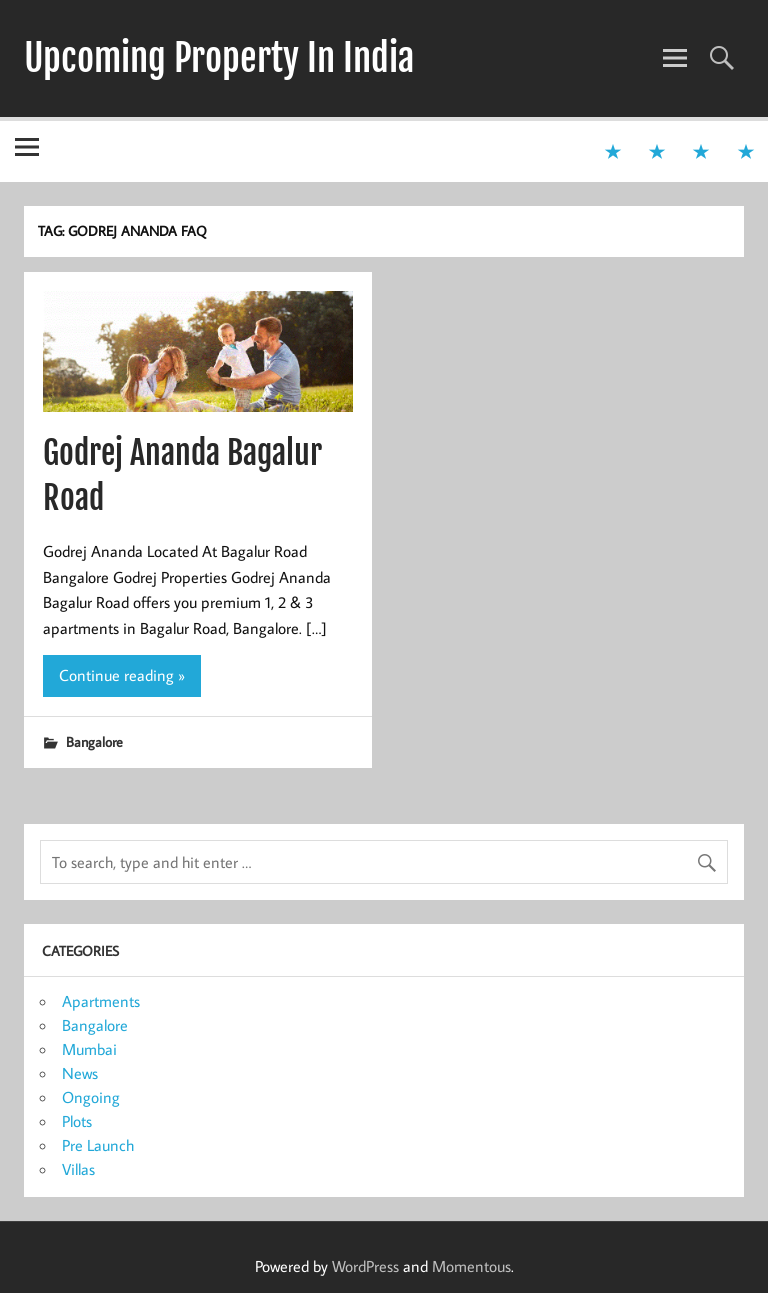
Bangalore (94, 741)
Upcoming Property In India (219, 58)
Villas (78, 1169)
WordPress (365, 1266)
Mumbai (89, 1049)
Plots (77, 1121)
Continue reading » (122, 675)
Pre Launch (98, 1145)
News (80, 1073)
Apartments (101, 1001)
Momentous (471, 1266)
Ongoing (91, 1097)
